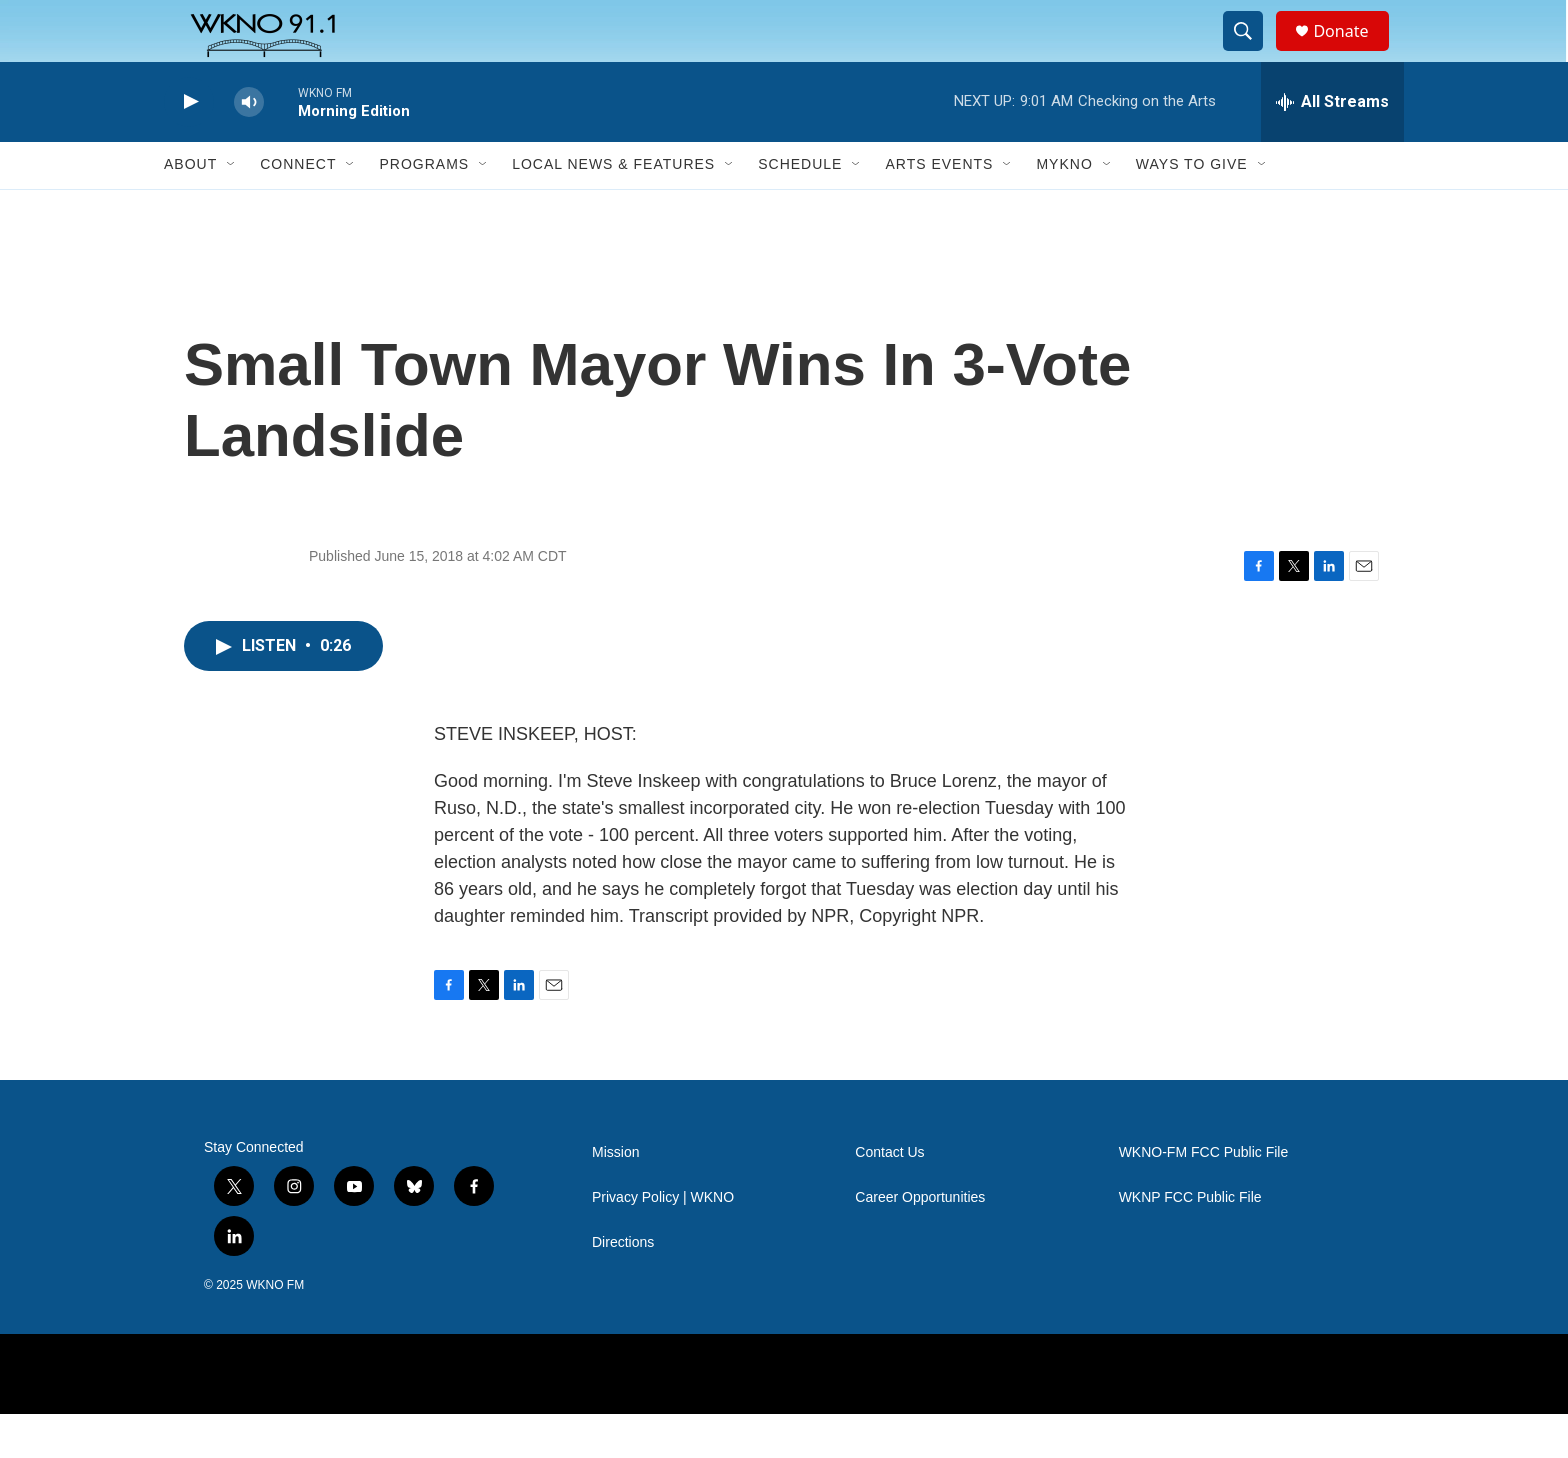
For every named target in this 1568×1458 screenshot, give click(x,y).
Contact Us (889, 1196)
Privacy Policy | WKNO (663, 1241)
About (190, 208)
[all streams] (1332, 145)
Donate (1353, 52)
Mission (615, 1196)
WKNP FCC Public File (1190, 1241)
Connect (298, 208)
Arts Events (939, 208)
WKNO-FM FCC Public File (1204, 1196)
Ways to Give (1192, 208)
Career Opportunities (920, 1241)
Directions (623, 1286)
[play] (189, 145)
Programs (424, 208)
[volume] (249, 145)
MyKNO (1064, 208)
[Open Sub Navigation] (232, 208)
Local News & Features (613, 208)
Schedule (800, 208)
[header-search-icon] (1252, 53)
